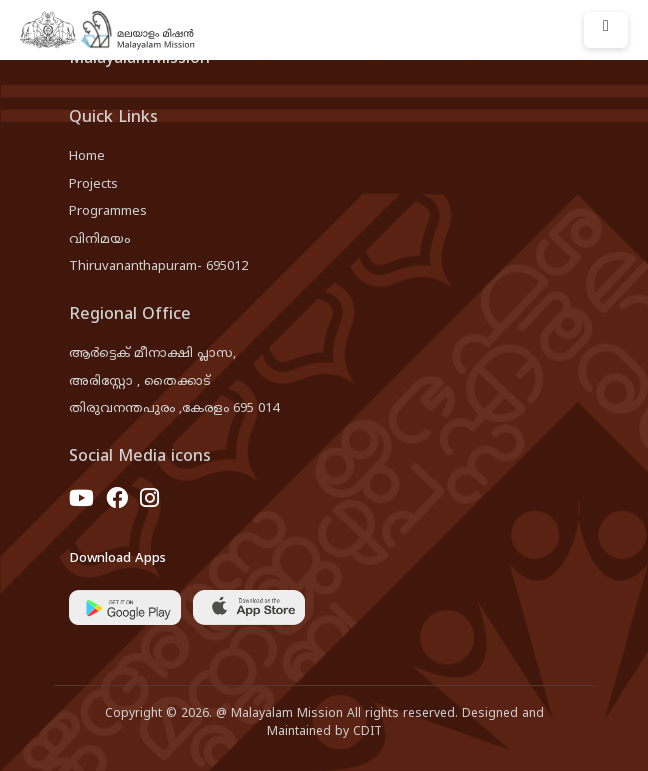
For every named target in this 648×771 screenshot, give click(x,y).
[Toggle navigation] (606, 30)
